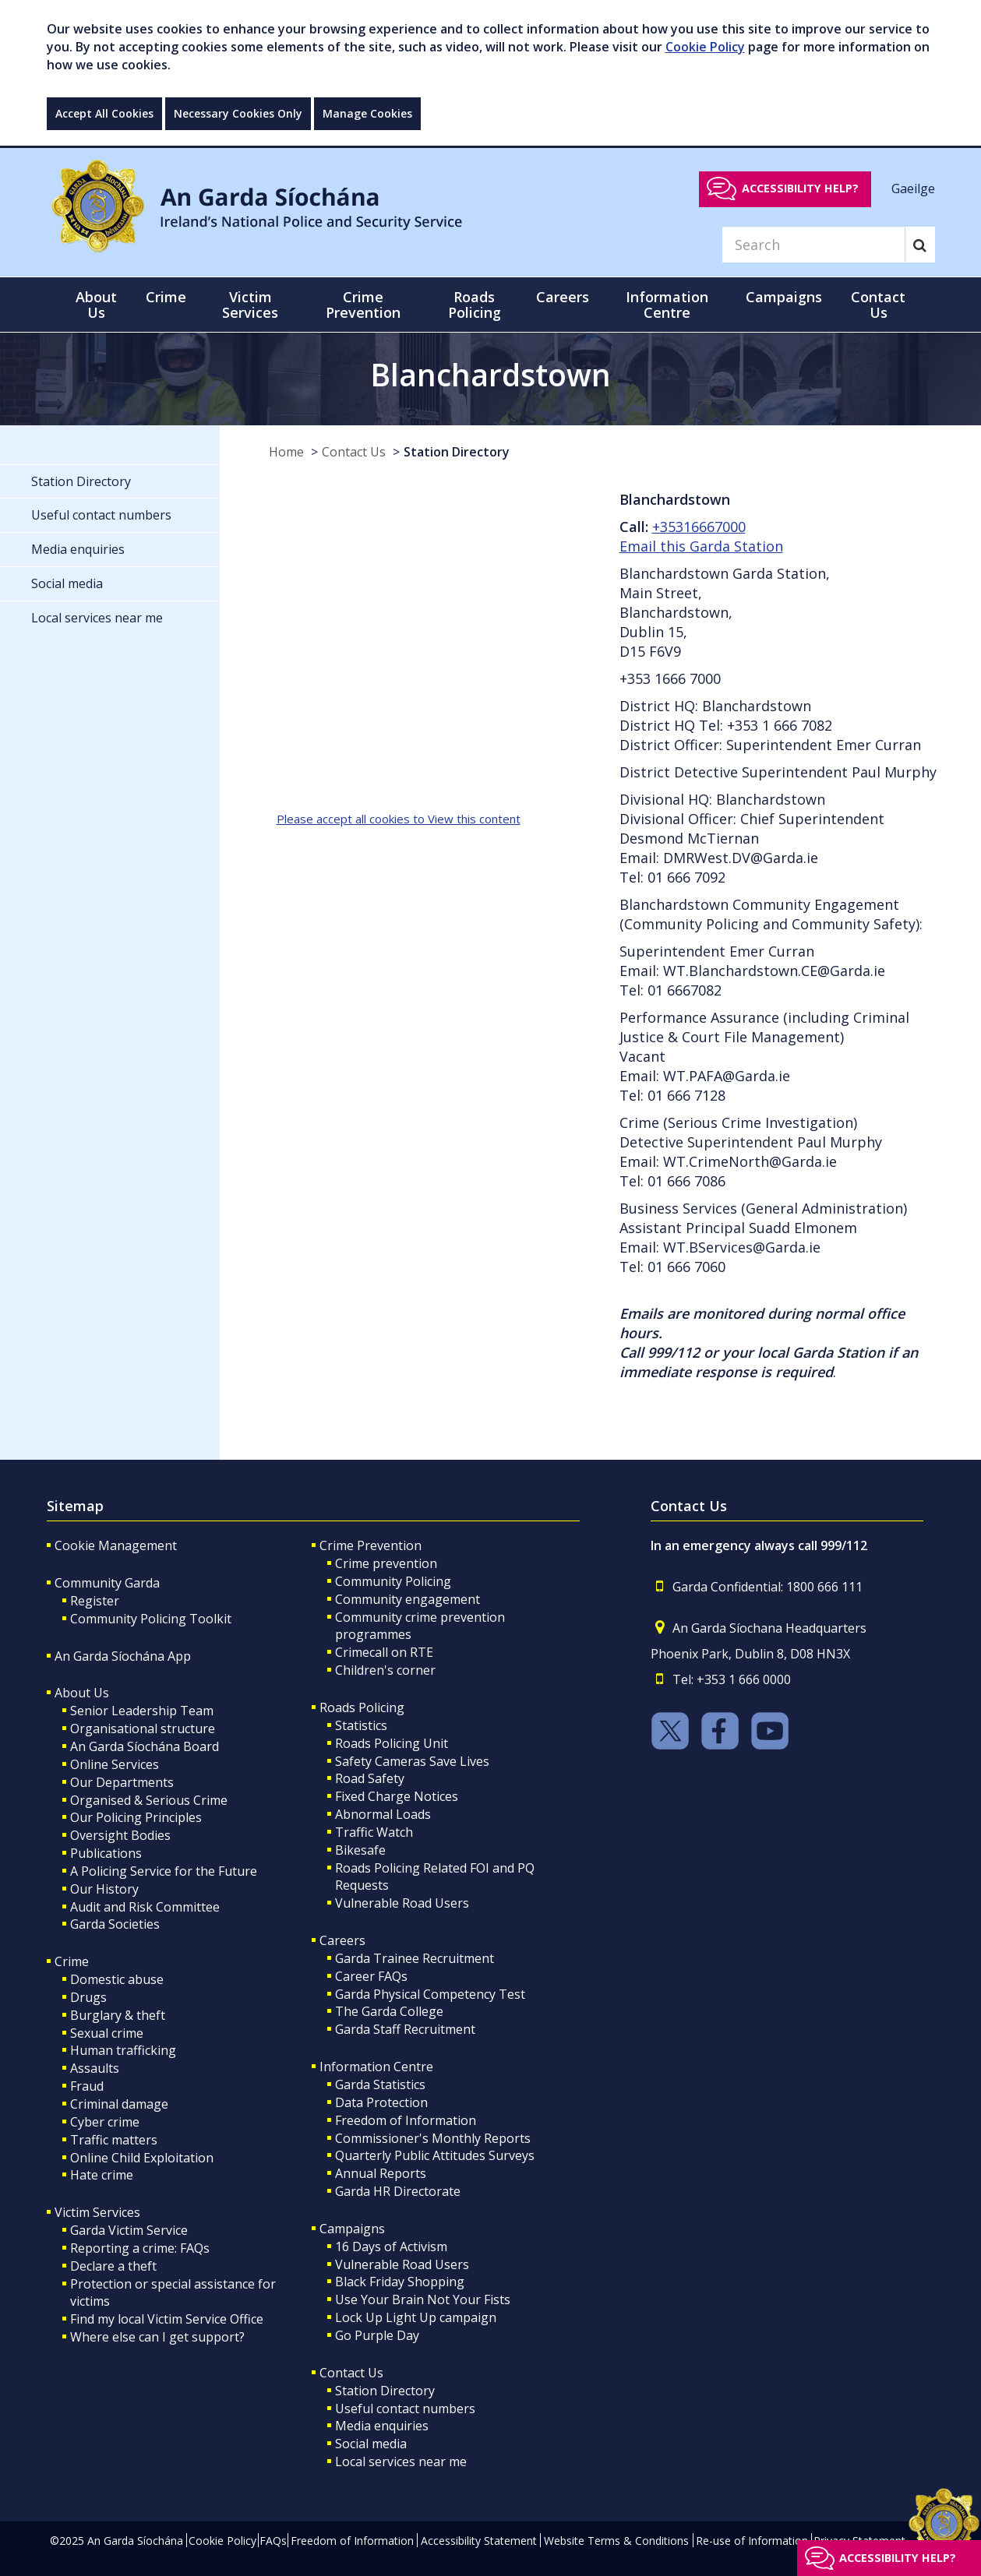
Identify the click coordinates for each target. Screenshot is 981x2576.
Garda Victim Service (129, 2230)
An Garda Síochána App (123, 1656)
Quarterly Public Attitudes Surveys (435, 2155)
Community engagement (407, 1599)
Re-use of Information (752, 2540)
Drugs (88, 1997)
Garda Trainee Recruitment (414, 1958)
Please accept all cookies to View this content (398, 818)
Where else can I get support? (157, 2336)
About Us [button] (96, 304)
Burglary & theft (117, 2015)
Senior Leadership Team (141, 1710)
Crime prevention (386, 1563)
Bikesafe (360, 1850)
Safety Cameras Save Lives (412, 1761)
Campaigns (352, 2228)
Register (94, 1600)
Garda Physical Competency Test (430, 1994)
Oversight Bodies (120, 1835)
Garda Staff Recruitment (405, 2029)
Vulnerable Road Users (402, 1903)
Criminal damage (119, 2104)
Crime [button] (166, 296)
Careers (342, 1940)
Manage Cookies (367, 113)
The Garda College (389, 2011)
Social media (371, 2443)
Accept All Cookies (104, 113)
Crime (72, 1961)
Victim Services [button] (250, 304)
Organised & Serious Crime (149, 1800)
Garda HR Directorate (398, 2191)
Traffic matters (113, 2139)
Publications (106, 1853)
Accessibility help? (800, 188)
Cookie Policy (705, 46)
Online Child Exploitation (141, 2157)
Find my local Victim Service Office (166, 2319)
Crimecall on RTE (384, 1652)
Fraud (87, 2086)
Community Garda (107, 1582)
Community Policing (393, 1581)
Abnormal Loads (383, 1814)
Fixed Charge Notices (396, 1796)
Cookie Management (116, 1545)
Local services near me (401, 2461)
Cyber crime (104, 2121)
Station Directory (457, 451)
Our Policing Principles (136, 1817)
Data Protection (381, 2102)
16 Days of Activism (391, 2246)
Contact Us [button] (878, 304)
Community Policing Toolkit (150, 1618)
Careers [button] (562, 296)
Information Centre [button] (667, 304)
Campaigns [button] (784, 296)
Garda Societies (115, 1924)
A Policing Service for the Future (163, 1871)
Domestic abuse (117, 1979)
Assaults (94, 2068)
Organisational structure (142, 1728)
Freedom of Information (405, 2120)
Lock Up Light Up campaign (415, 2317)
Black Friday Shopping (399, 2281)
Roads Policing (361, 1707)
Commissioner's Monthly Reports (433, 2138)
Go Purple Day (377, 2335)
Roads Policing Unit (391, 1743)
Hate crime (101, 2174)
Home (286, 451)
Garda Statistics (380, 2084)
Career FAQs (371, 1976)
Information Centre (376, 2066)
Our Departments (122, 1782)
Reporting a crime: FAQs (140, 2248)
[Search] (813, 245)
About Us (82, 1692)
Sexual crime (106, 2033)
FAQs (273, 2540)
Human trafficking (123, 2050)
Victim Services (97, 2212)
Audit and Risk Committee (145, 1906)
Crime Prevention (370, 1545)
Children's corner (385, 1670)
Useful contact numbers (405, 2408)
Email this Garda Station (701, 546)
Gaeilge (913, 187)
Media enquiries (382, 2425)
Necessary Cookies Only (238, 113)
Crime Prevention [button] (363, 304)
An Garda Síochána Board (144, 1746)
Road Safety (369, 1778)
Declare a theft (113, 2266)
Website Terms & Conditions (616, 2540)
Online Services (114, 1764)
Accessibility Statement (479, 2540)
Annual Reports (380, 2173)
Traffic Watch (374, 1832)
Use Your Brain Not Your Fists (422, 2299)
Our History (104, 1889)
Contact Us (354, 451)
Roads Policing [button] (474, 304)
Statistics (361, 1725)
